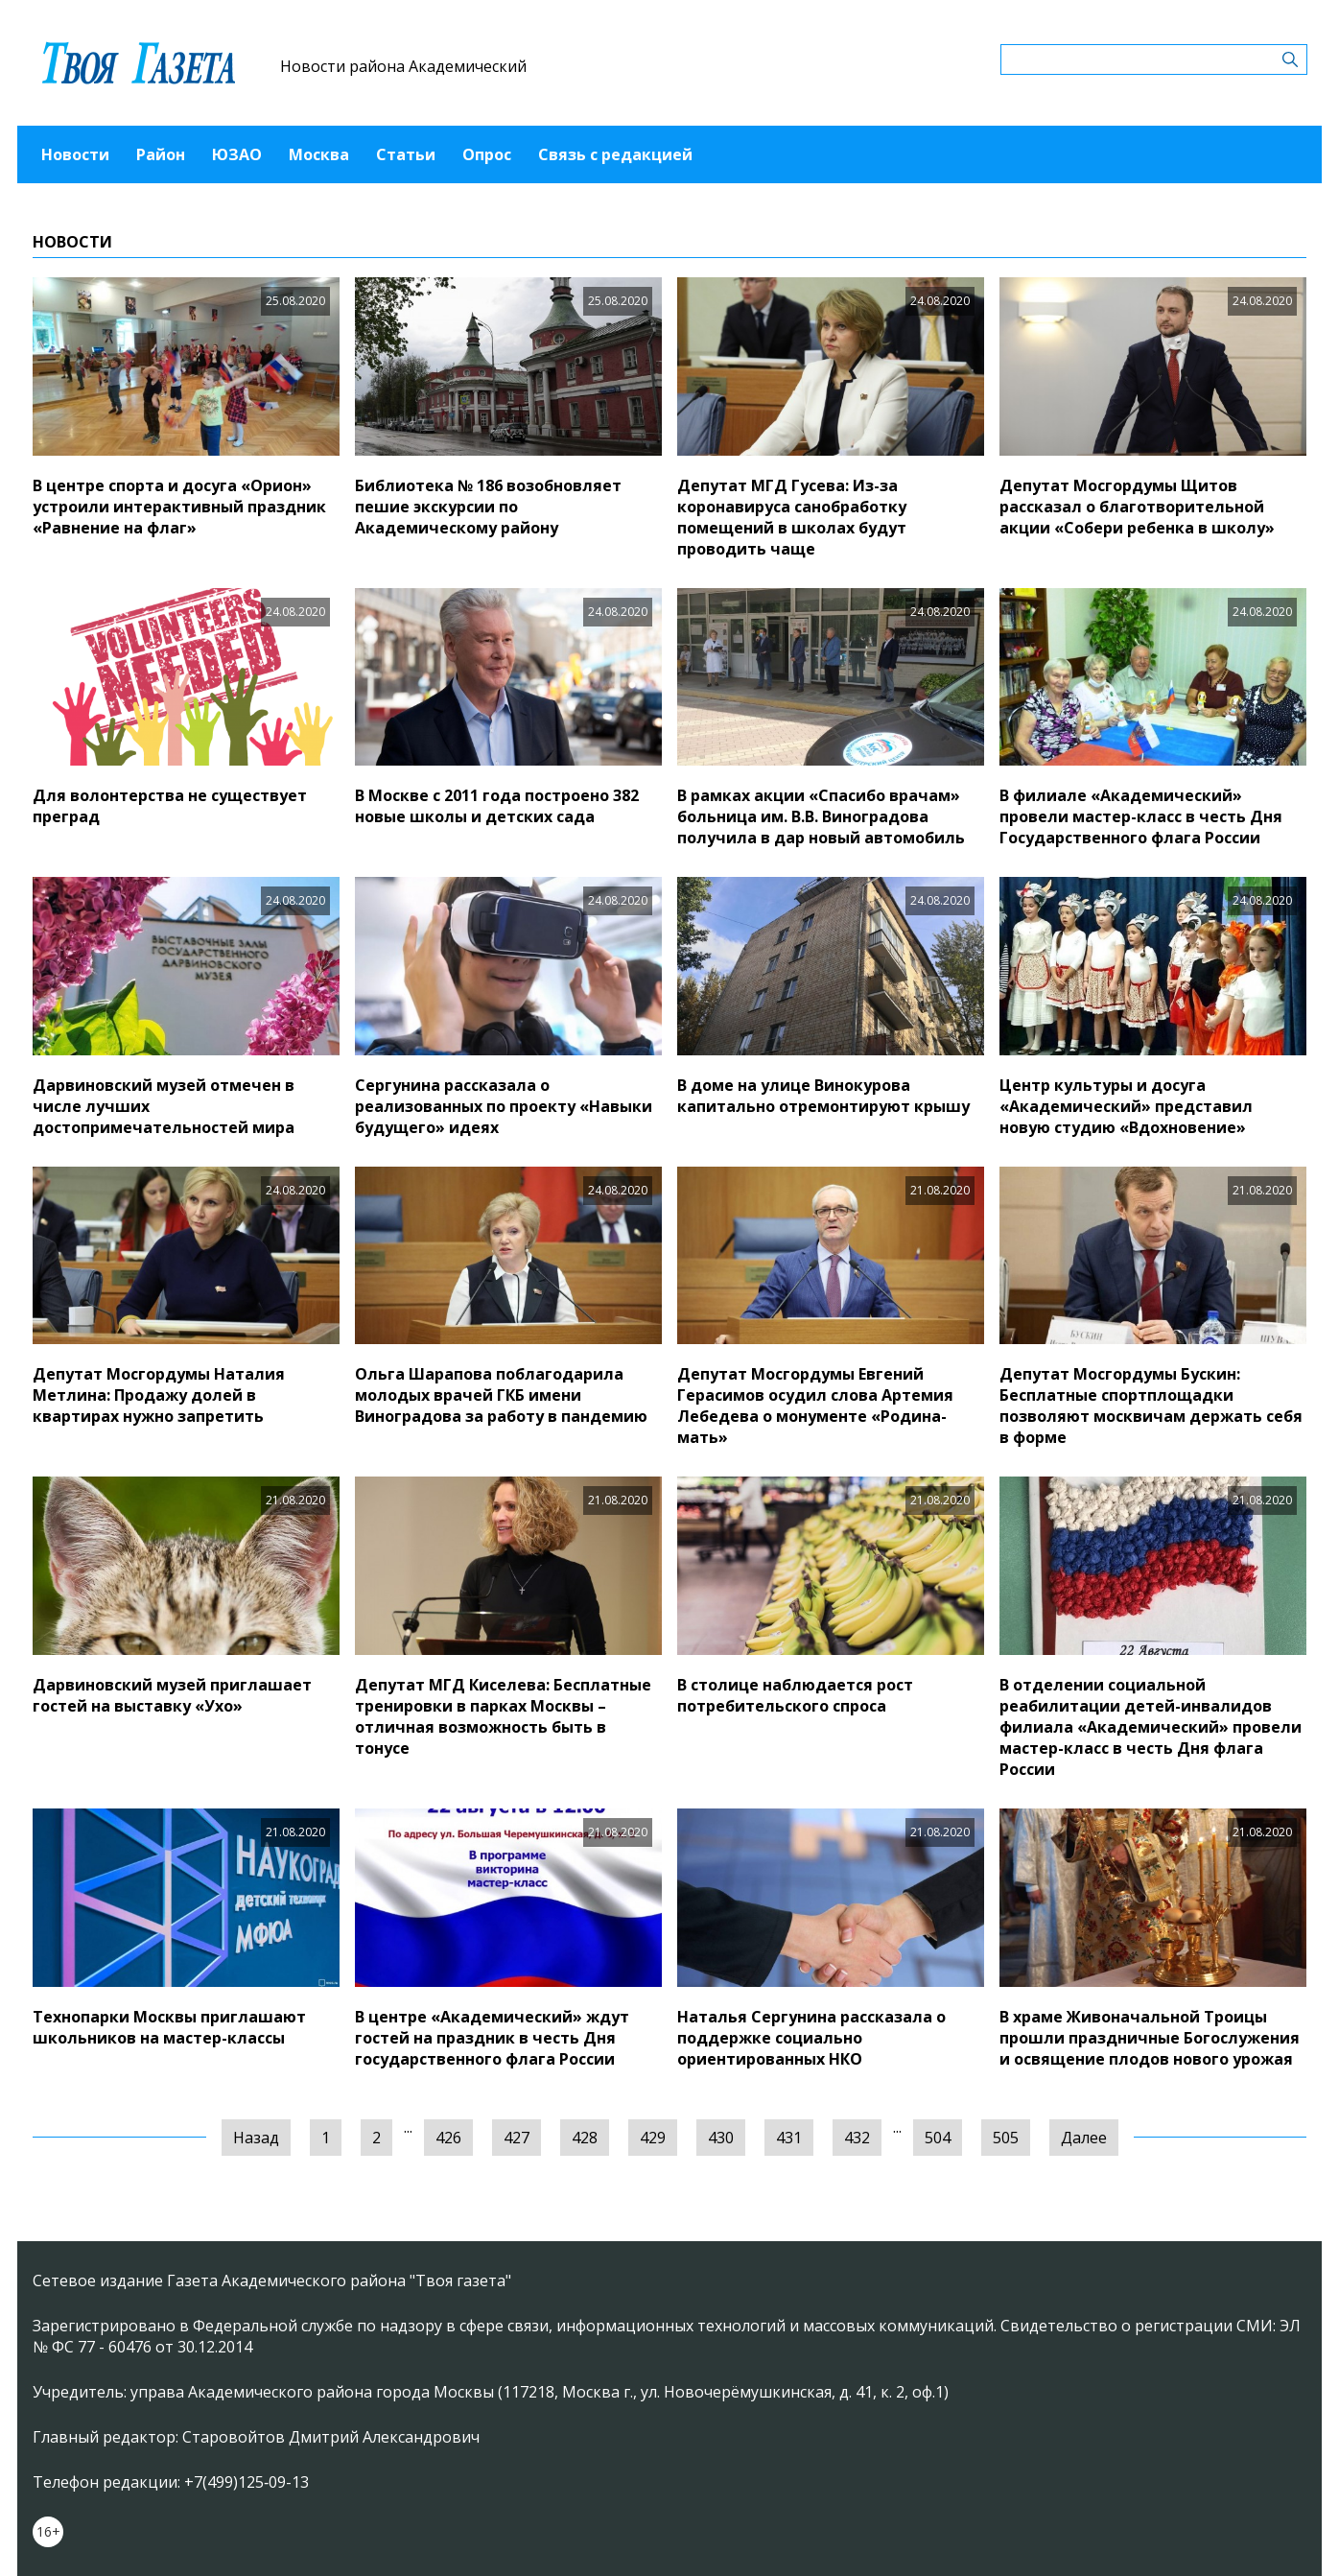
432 (857, 2137)
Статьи (405, 154)
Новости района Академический (403, 66)
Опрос (486, 154)
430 (721, 2137)
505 (1006, 2137)
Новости (75, 154)
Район (160, 154)
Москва (319, 154)
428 (585, 2137)
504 (938, 2137)
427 (516, 2137)
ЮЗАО (237, 154)
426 (448, 2137)
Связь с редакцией (615, 154)
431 (789, 2137)
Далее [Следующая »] (1084, 2137)
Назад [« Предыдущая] (256, 2137)
